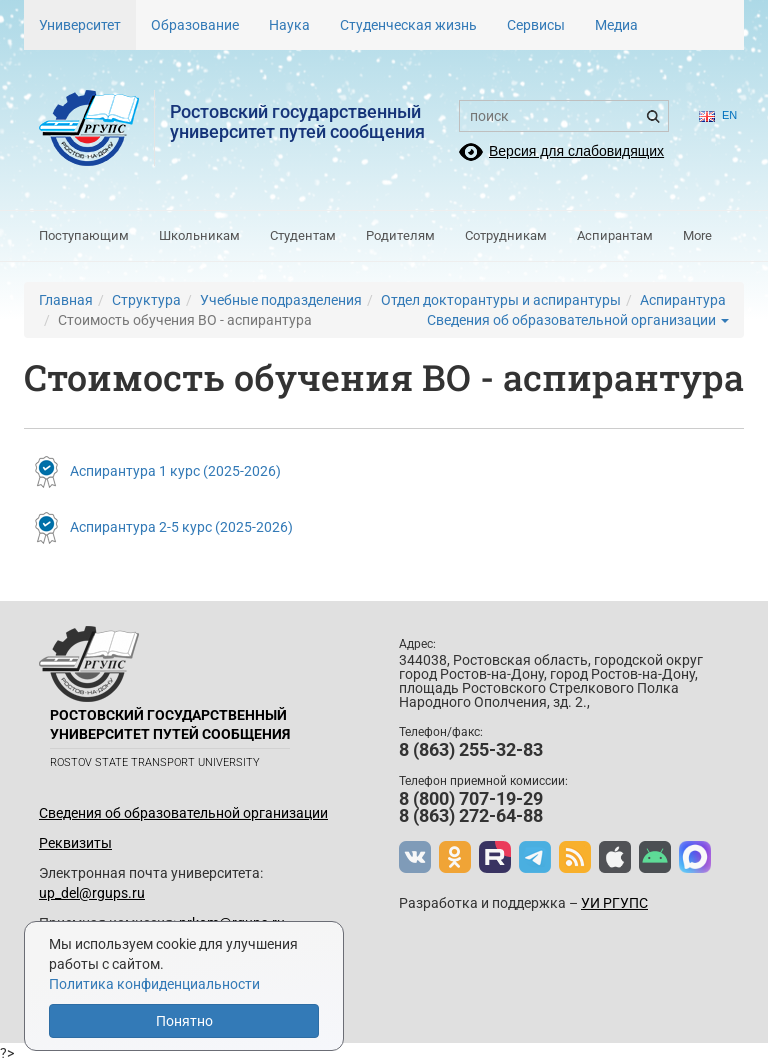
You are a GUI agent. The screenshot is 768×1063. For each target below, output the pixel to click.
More (697, 235)
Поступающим (84, 235)
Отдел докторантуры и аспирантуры (501, 300)
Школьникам (199, 235)
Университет (80, 25)
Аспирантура (683, 300)
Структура (146, 300)
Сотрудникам (506, 235)
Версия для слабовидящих (576, 151)
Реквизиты (75, 843)
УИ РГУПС (614, 903)
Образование (195, 25)
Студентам (303, 235)
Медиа (616, 25)
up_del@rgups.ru (92, 893)
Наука (289, 25)
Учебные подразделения (281, 300)
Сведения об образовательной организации (578, 320)
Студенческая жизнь (408, 25)
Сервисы (536, 25)
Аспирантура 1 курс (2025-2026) (175, 470)
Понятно (184, 1021)
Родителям (400, 235)
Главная (66, 300)
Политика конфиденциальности (154, 984)
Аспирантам (615, 235)
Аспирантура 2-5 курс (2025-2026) (181, 527)
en (718, 115)
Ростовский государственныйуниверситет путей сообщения (297, 121)
